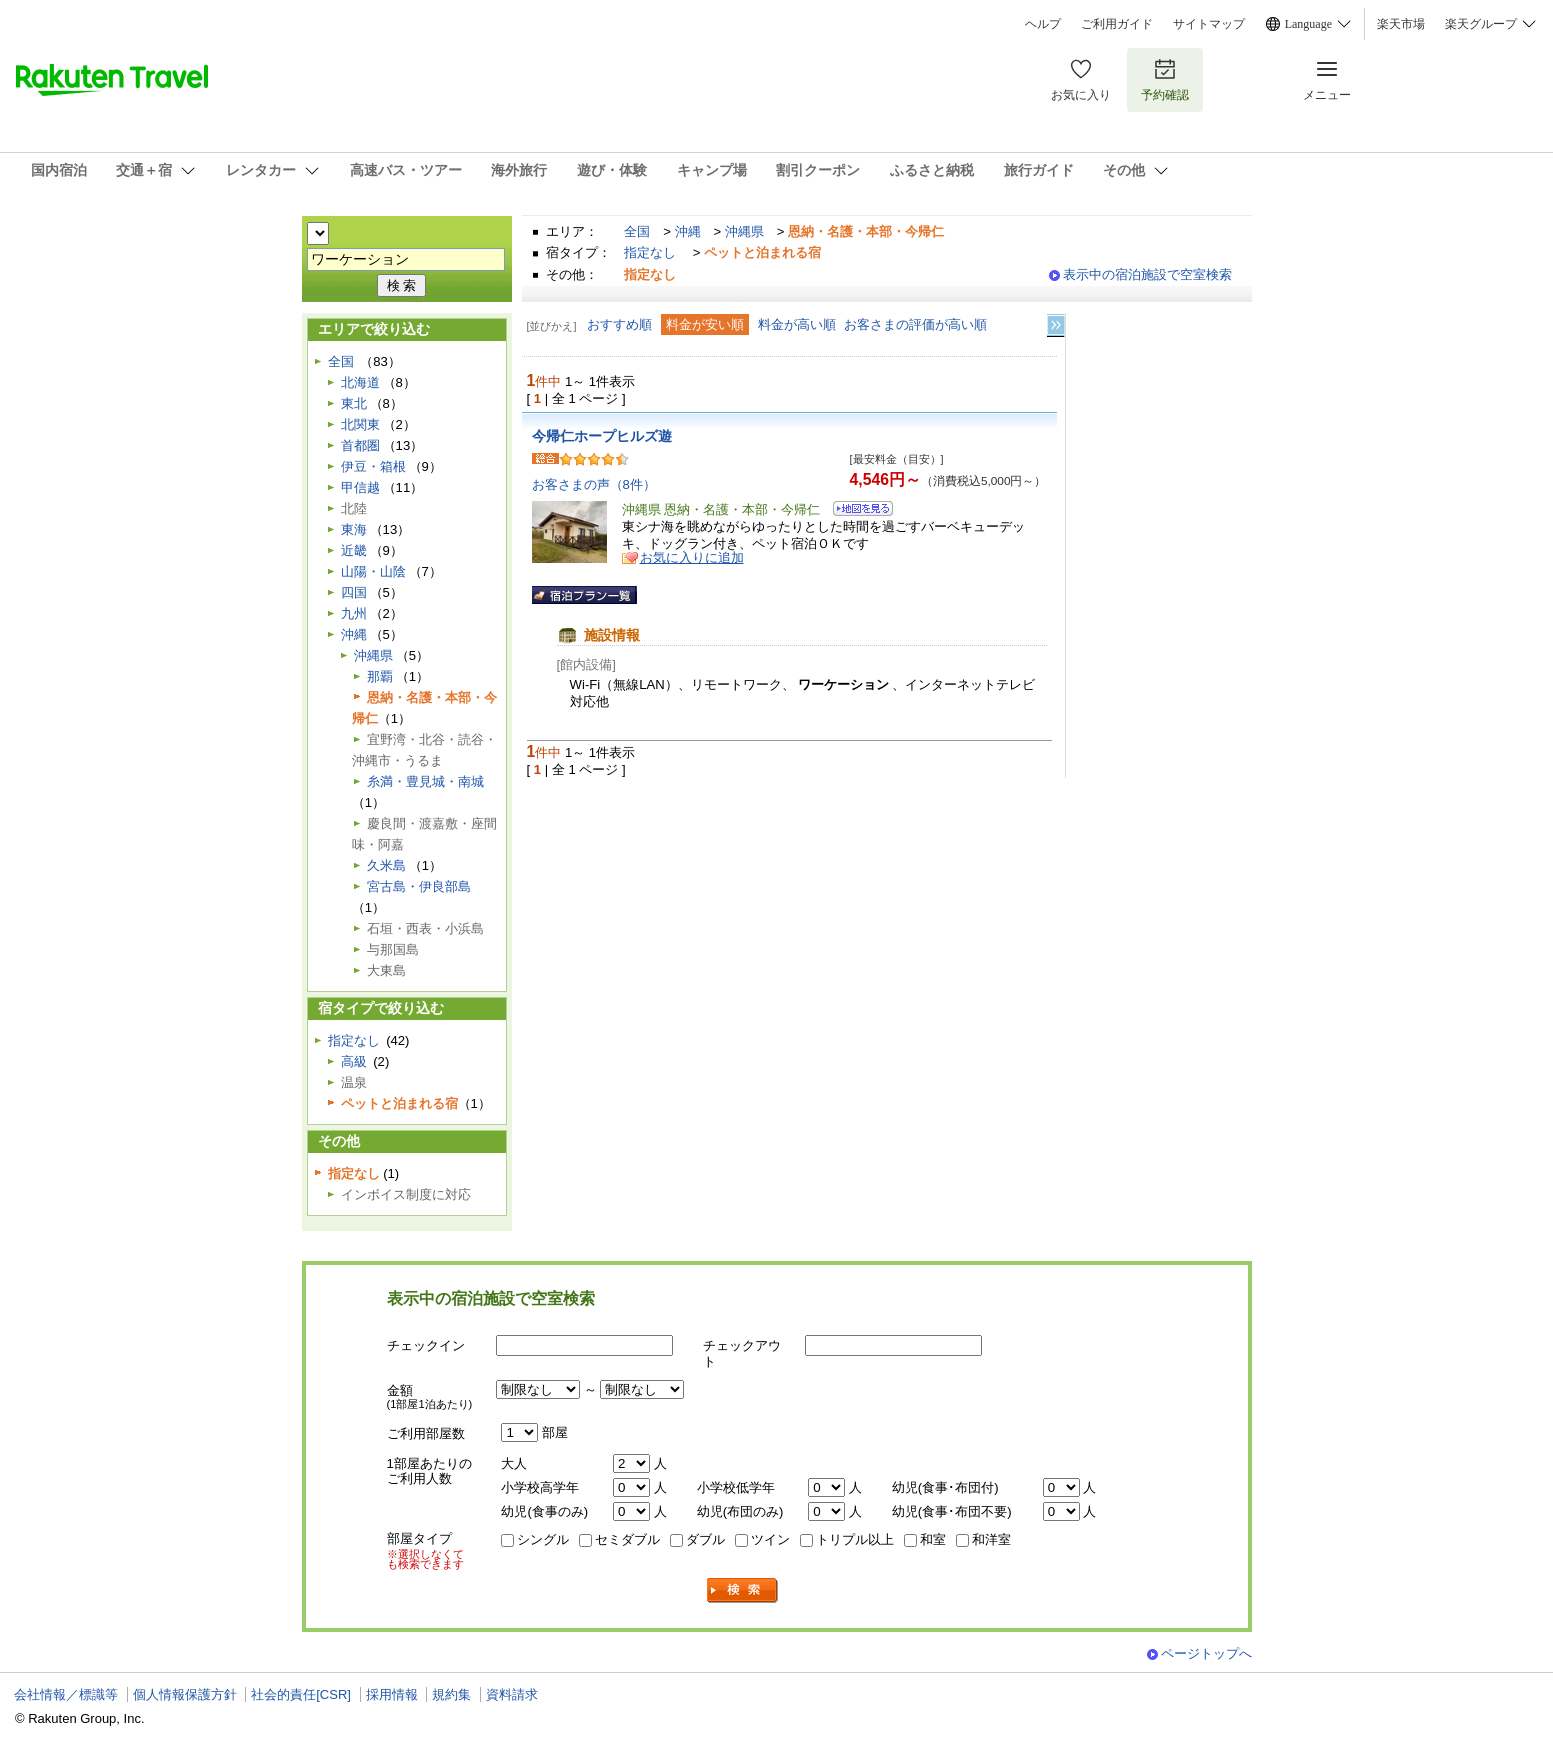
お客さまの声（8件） (594, 484)
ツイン (770, 1539)
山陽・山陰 (373, 571)
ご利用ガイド (1117, 24)
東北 (354, 403)
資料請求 (512, 1694)
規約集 (451, 1694)
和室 (933, 1539)
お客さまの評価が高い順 (915, 324)
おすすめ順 (619, 324)
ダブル (705, 1539)
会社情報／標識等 (66, 1694)
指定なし (650, 252)
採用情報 (392, 1694)
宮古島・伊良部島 (419, 886)
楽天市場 (1401, 24)
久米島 (386, 865)
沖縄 (688, 231)
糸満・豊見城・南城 (425, 781)
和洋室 (991, 1539)
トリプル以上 (855, 1539)
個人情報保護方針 (185, 1694)
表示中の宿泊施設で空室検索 (1147, 274)
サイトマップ (1209, 24)
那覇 (380, 676)
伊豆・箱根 (373, 466)
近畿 (354, 550)
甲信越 (360, 487)
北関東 (360, 424)
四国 (354, 592)
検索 (743, 1590)
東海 (354, 529)
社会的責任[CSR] (301, 1694)
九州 (354, 613)
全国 (637, 231)
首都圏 (360, 445)
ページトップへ (1206, 1653)
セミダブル (627, 1539)
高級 (354, 1061)
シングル (543, 1539)
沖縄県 (744, 231)
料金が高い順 (797, 324)
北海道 (360, 382)
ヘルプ (1043, 24)
